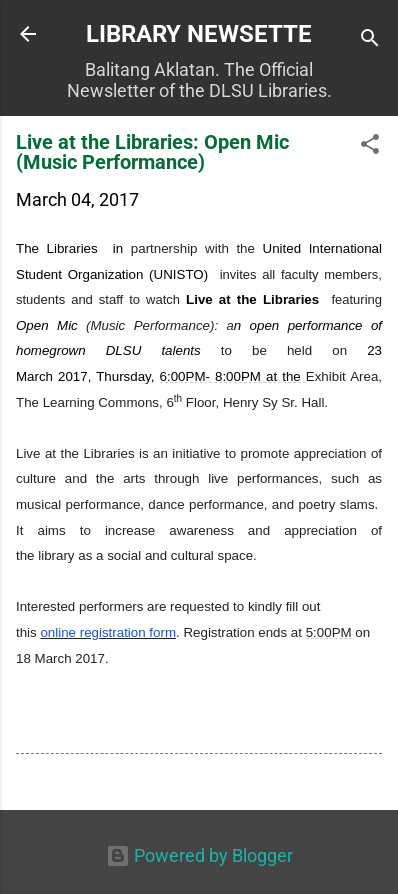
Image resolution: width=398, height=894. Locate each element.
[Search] (370, 40)
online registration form (108, 632)
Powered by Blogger (199, 855)
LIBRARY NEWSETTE (199, 34)
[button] (370, 147)
